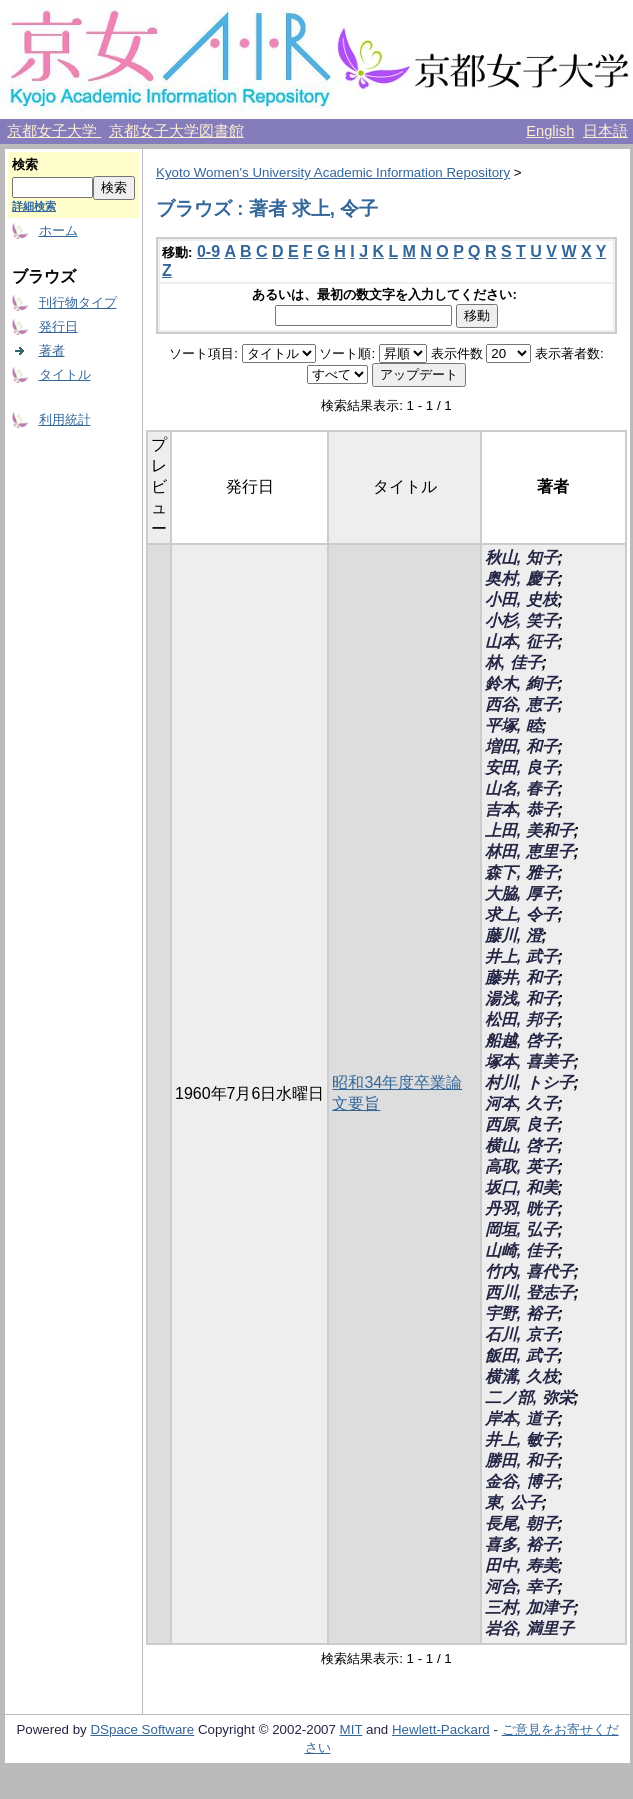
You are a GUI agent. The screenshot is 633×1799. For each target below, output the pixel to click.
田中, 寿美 (521, 1565)
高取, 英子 (521, 1166)
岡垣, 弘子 (521, 1229)
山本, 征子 (521, 641)
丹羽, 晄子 (521, 1208)
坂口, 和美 (521, 1187)
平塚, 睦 (513, 725)
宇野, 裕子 (521, 1313)
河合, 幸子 (521, 1586)
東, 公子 (513, 1502)
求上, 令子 (521, 914)
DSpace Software (142, 1729)
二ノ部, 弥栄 (529, 1397)
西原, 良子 (521, 1124)
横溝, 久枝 (521, 1376)
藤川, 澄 (513, 935)
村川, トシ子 (529, 1082)
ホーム (58, 230)
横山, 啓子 (521, 1145)
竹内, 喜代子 (529, 1271)
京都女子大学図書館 (176, 131)
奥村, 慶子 (521, 578)
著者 (52, 350)
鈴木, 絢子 (521, 683)
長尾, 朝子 (521, 1523)
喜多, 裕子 (521, 1544)
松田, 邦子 (521, 1019)
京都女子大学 (54, 131)
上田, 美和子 (529, 830)
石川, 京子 (521, 1334)
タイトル (65, 374)
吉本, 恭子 (521, 809)
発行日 (58, 326)
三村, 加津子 (529, 1607)
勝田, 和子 (521, 1460)
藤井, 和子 (521, 977)
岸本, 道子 (521, 1418)
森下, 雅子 (521, 872)
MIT (351, 1729)
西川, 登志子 (529, 1292)
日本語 (605, 131)
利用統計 (65, 419)
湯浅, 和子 (521, 998)
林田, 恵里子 (529, 851)
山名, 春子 (521, 788)
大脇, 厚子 (521, 893)
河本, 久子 (521, 1103)
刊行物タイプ (78, 302)
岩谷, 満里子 (529, 1628)
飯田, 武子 (521, 1355)
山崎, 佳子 (521, 1250)
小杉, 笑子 (521, 620)
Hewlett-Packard (441, 1729)
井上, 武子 (521, 956)
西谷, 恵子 (521, 704)
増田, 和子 (521, 746)
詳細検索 (34, 206)
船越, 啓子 (521, 1040)
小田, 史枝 (521, 599)
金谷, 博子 (521, 1481)
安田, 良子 (521, 767)
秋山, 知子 (521, 557)
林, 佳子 (513, 662)
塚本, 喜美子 (529, 1061)
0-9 (208, 251)
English (550, 131)
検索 (25, 164)
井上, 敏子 (521, 1439)
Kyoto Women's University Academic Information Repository (333, 172)
